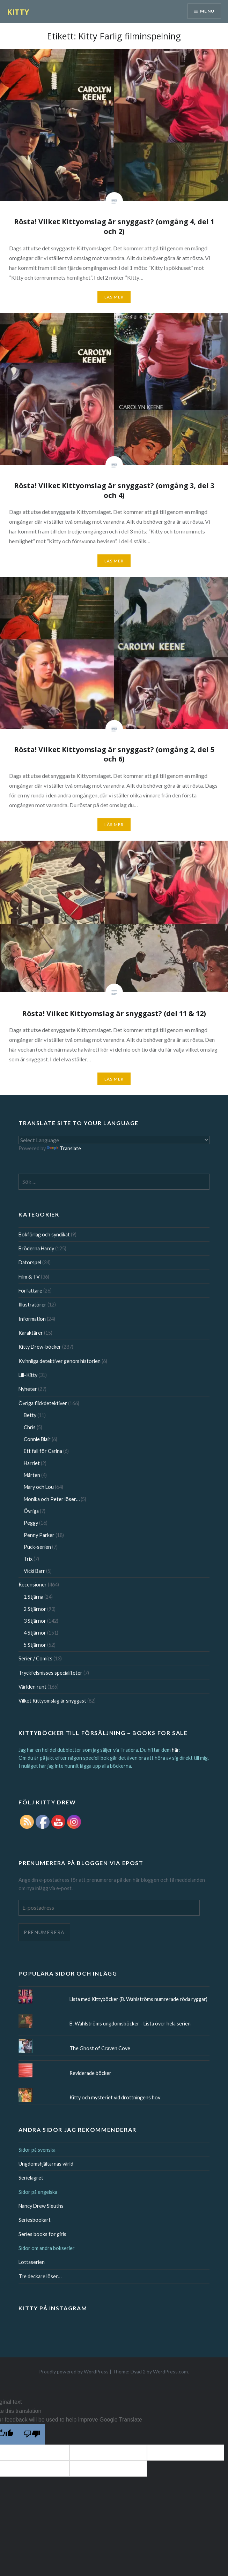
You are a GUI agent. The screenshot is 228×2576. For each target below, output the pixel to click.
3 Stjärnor (35, 1621)
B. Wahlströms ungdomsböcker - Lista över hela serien (130, 2023)
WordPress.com (170, 2371)
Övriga (31, 1511)
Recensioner (33, 1585)
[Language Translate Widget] (114, 1140)
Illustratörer (32, 1305)
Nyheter (28, 1389)
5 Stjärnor (35, 1645)
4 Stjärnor (35, 1633)
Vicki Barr (34, 1571)
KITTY (18, 11)
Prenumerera (44, 1932)
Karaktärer (31, 1333)
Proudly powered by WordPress (74, 2371)
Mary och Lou (39, 1487)
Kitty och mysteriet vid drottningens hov (114, 2097)
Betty (30, 1415)
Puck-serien (37, 1547)
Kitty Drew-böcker (40, 1347)
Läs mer (114, 297)
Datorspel (30, 1262)
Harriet (32, 1463)
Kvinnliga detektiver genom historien (60, 1361)
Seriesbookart (35, 2220)
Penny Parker (39, 1535)
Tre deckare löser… (40, 2276)
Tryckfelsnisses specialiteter (50, 1673)
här (175, 1750)
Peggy (31, 1523)
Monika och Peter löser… (52, 1499)
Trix (28, 1559)
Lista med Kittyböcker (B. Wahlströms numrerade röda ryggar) (138, 1999)
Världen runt (32, 1687)
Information (32, 1319)
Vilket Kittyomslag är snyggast (52, 1701)
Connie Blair (37, 1439)
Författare (30, 1291)
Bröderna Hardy (36, 1248)
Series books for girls (42, 2234)
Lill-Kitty (28, 1375)
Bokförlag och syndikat (44, 1234)
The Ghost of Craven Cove (99, 2048)
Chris (30, 1427)
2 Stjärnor (35, 1609)
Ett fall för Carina (43, 1451)
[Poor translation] (32, 2434)
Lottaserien (32, 2262)
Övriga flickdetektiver (43, 1403)
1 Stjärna (33, 1597)
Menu (207, 11)
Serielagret (31, 2178)
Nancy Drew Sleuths (41, 2206)
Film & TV (29, 1277)
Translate (64, 1148)
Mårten (32, 1475)
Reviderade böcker (90, 2073)
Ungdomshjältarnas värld (46, 2164)
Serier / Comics (35, 1658)
